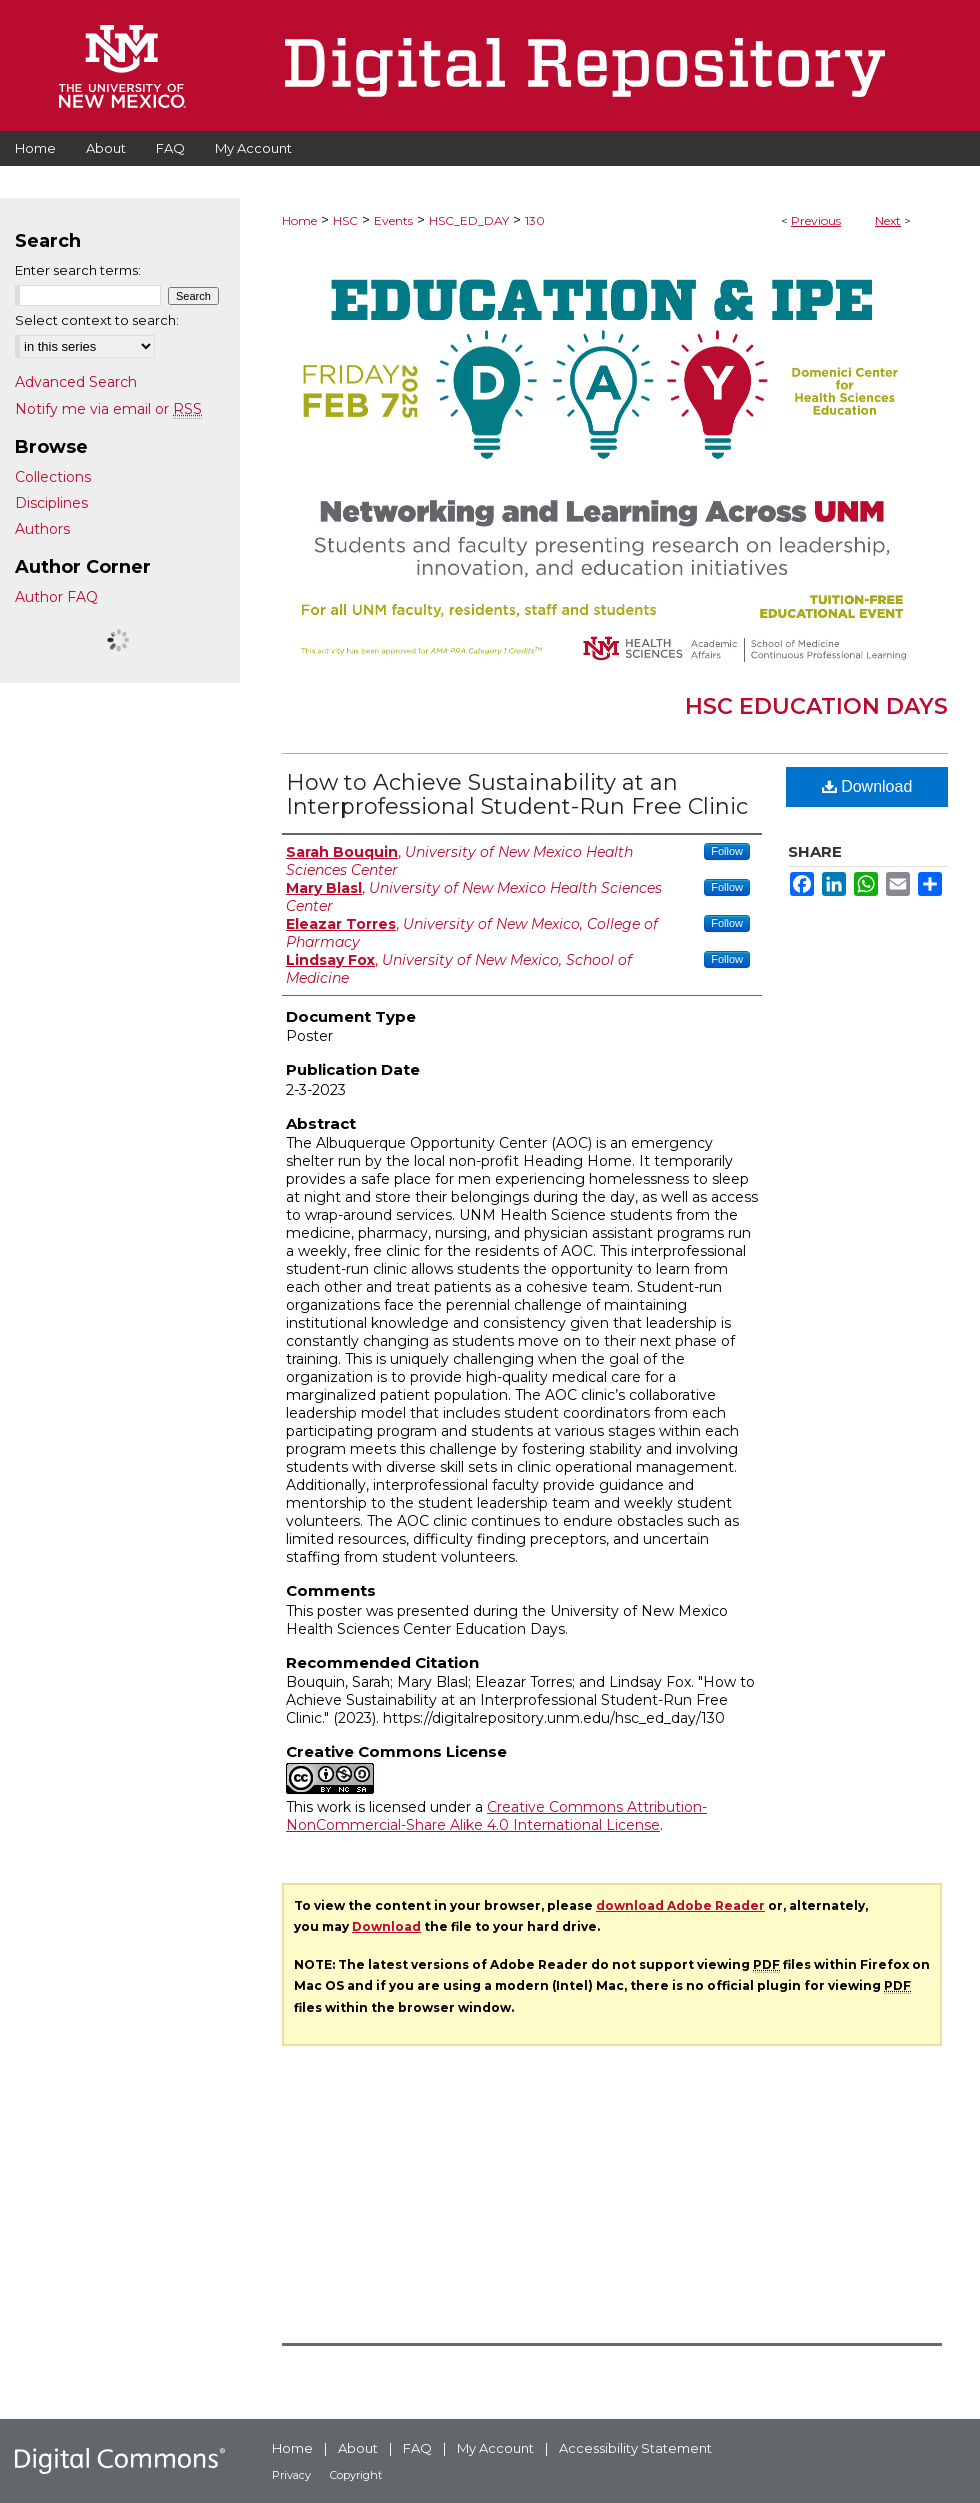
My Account (495, 2448)
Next (888, 220)
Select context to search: (97, 320)
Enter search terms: (78, 270)
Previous (816, 220)
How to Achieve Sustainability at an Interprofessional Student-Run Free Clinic (517, 794)
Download (867, 786)
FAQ (417, 2448)
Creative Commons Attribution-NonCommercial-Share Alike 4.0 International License (496, 1816)
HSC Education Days (816, 706)
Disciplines (51, 503)
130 (535, 220)
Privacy (291, 2475)
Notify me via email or (108, 409)
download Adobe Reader (680, 1905)
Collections (53, 477)
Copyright (356, 2475)
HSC (345, 220)
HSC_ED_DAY (469, 220)
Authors (42, 529)
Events (393, 220)
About (358, 2448)
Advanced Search (76, 382)
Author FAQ (56, 597)
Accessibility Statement (635, 2448)
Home (299, 220)
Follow (727, 851)
